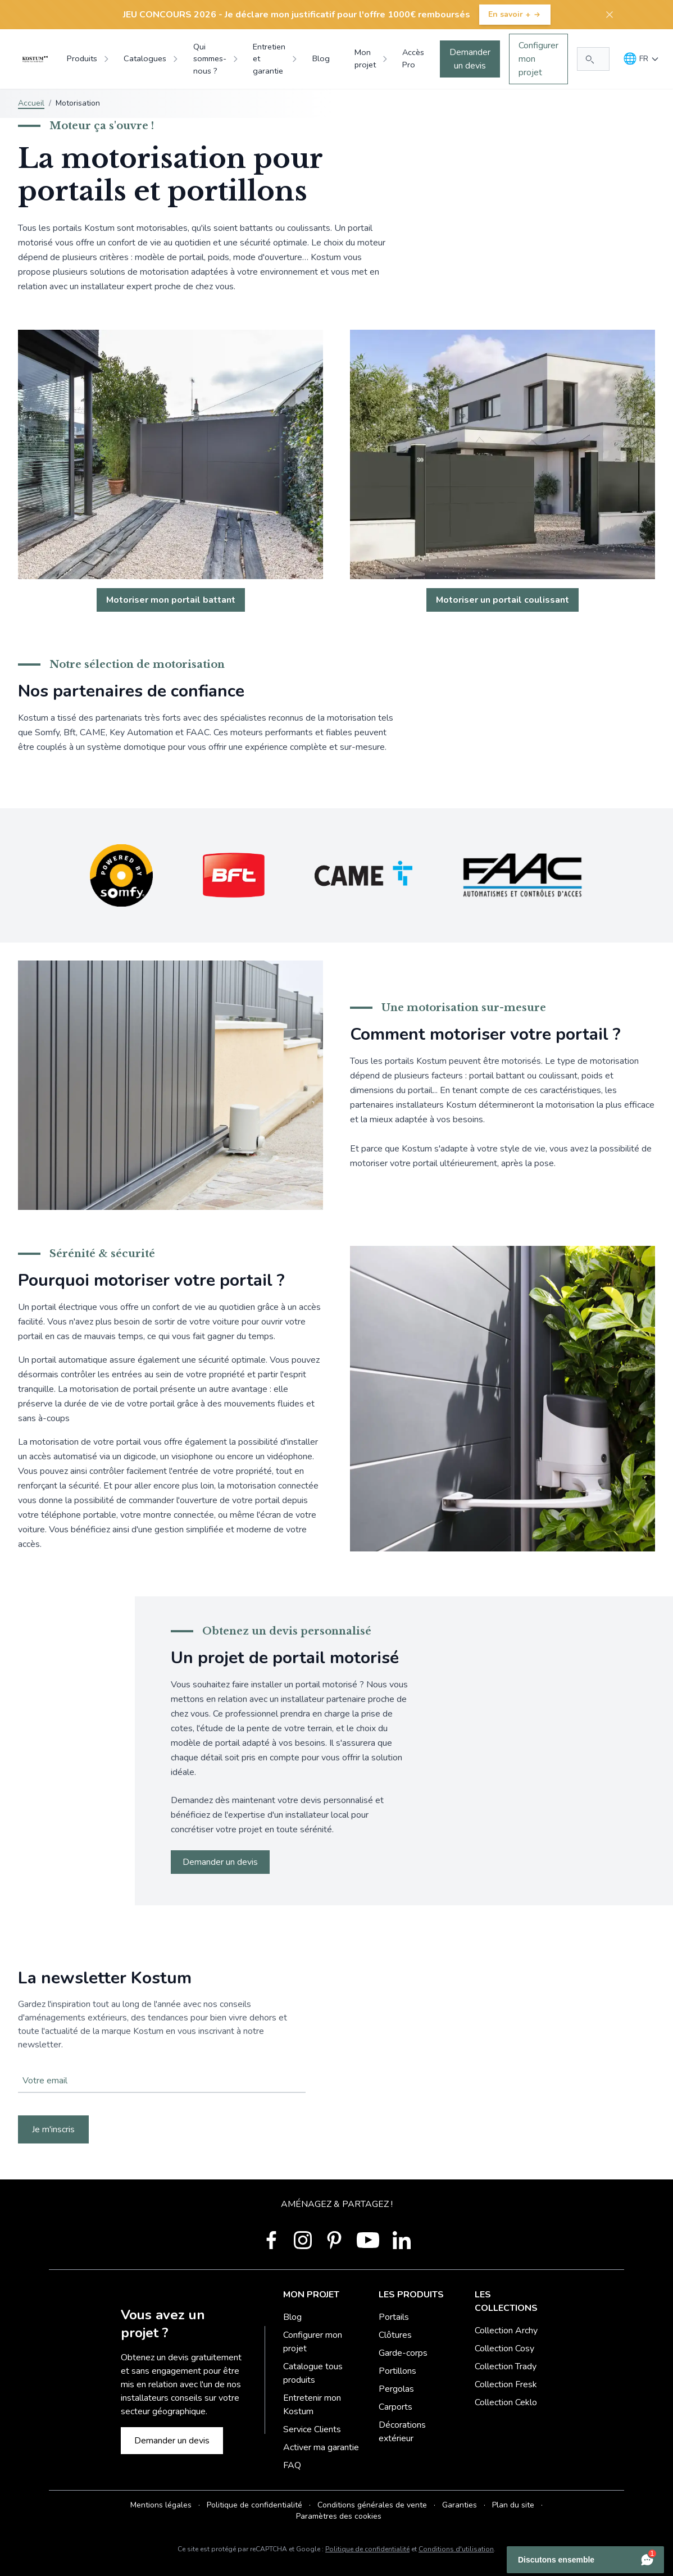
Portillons (397, 2371)
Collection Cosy (504, 2348)
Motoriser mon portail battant (170, 600)
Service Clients (312, 2429)
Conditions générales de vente (372, 2505)
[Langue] (641, 59)
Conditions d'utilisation (456, 2549)
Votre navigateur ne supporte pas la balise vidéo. (336, 2055)
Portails (394, 2317)
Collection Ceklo (506, 2402)
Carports (395, 2407)
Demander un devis (469, 59)
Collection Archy (506, 2330)
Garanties (459, 2505)
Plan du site (513, 2505)
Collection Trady (505, 2366)
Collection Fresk (506, 2384)
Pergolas (396, 2389)
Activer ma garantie (321, 2447)
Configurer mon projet (538, 59)
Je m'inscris (53, 2129)
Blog (292, 2317)
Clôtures (395, 2335)
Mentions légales (161, 2505)
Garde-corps (403, 2353)
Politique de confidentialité (254, 2505)
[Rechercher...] (593, 59)
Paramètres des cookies (338, 2516)
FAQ (292, 2465)
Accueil (31, 103)
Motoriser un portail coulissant (502, 600)
